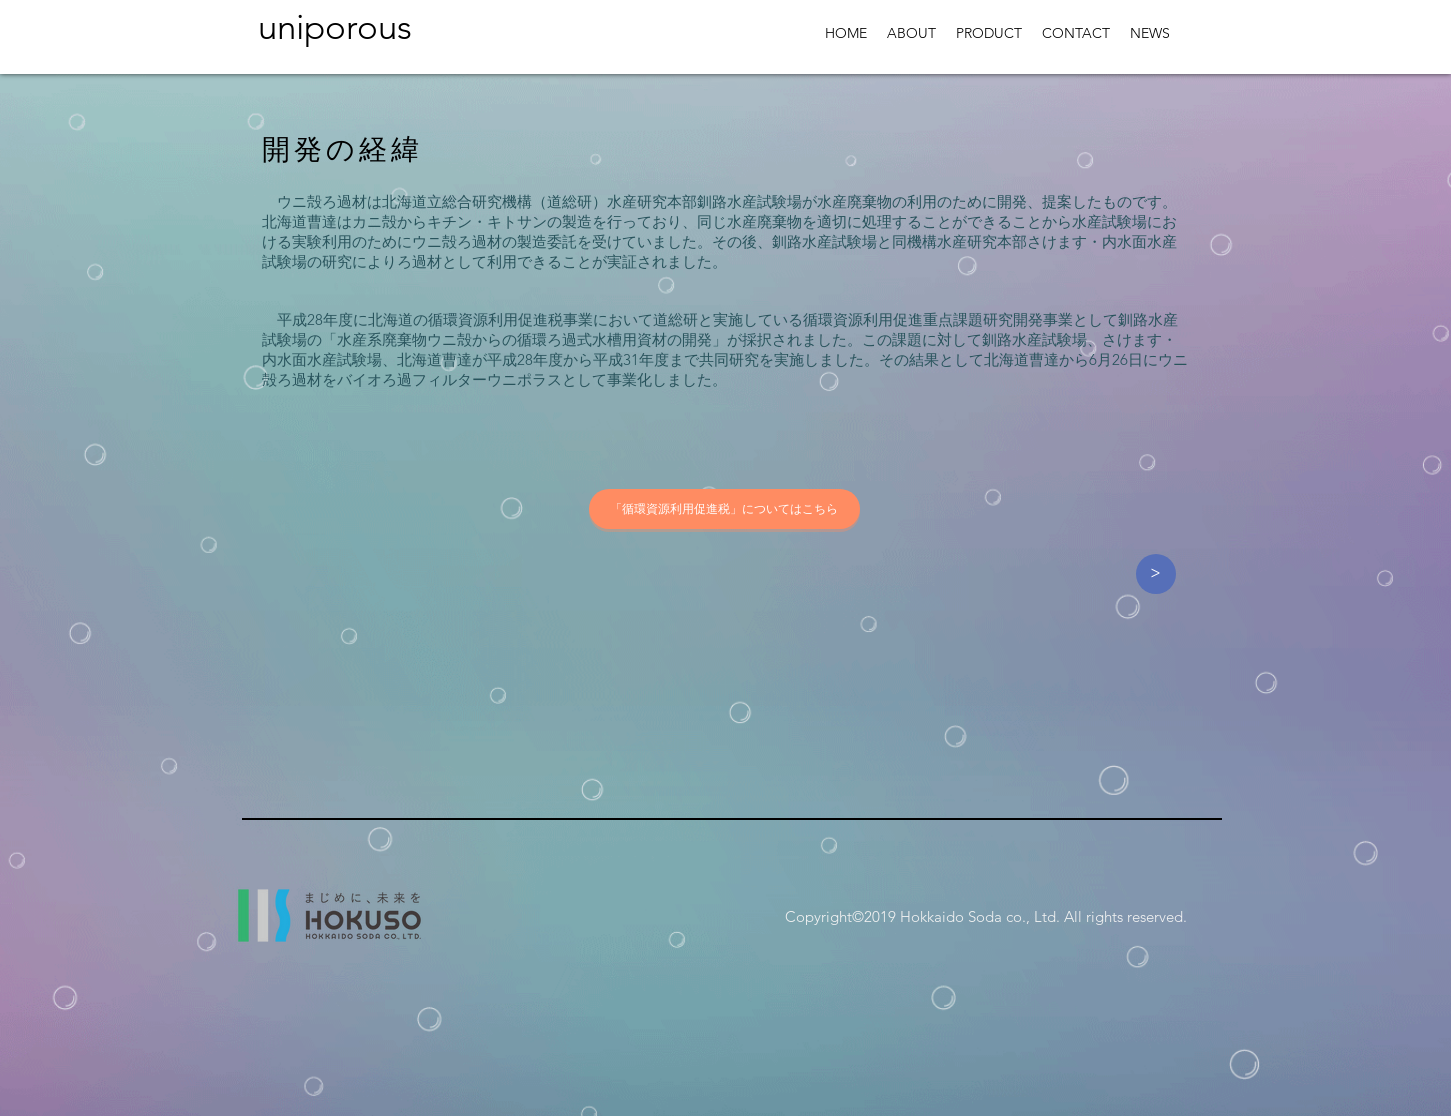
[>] (1156, 574)
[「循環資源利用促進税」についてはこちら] (724, 509)
